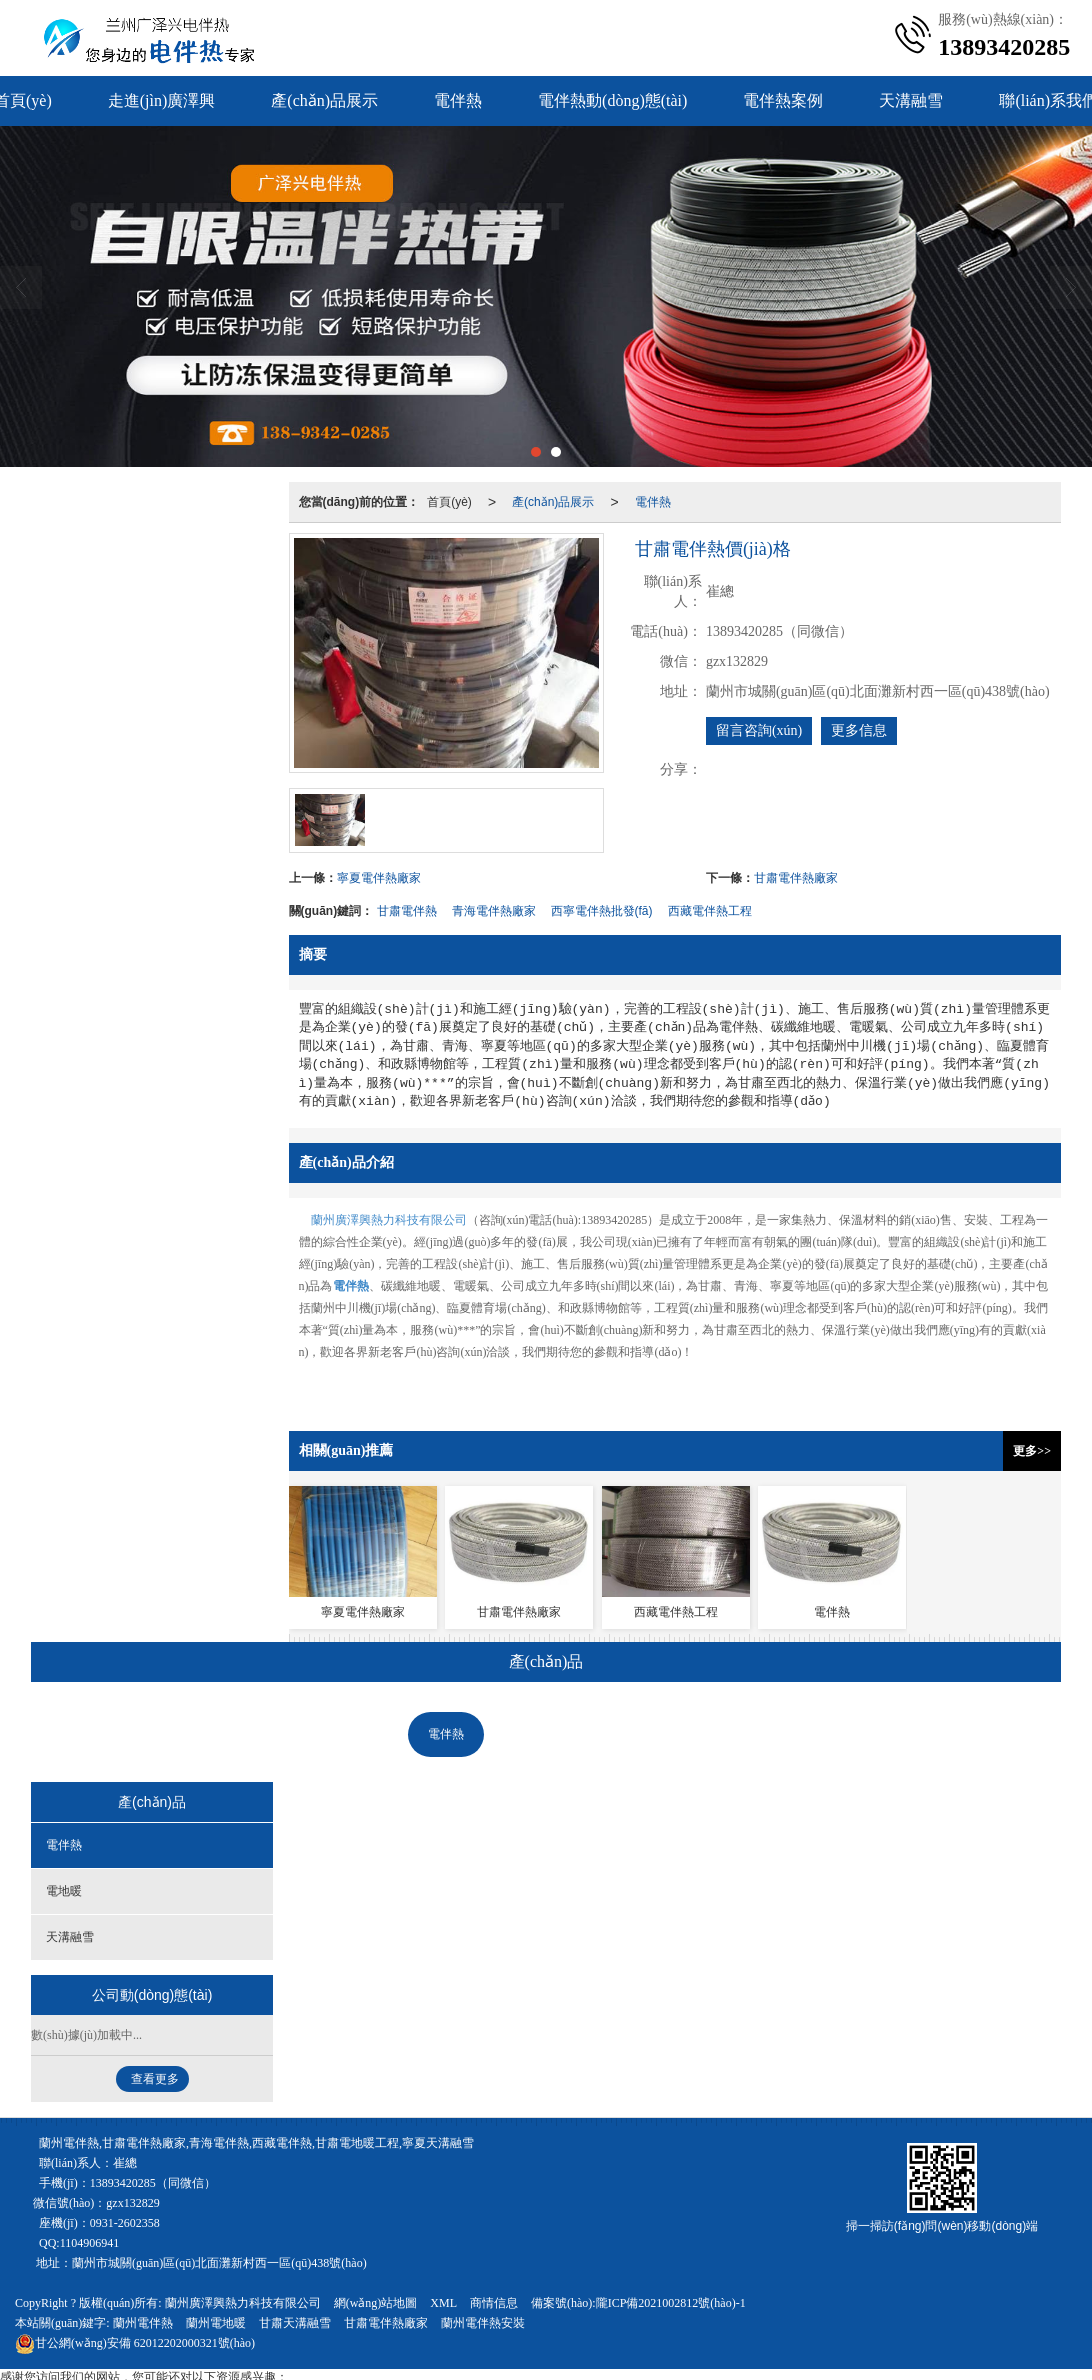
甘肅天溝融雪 (295, 2323)
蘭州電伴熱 (143, 2323)
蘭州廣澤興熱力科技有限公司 (389, 1220)
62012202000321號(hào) (135, 2343)
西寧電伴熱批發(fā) (602, 911)
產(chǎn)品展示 (324, 100)
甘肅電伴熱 (407, 911)
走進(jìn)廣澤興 (162, 100)
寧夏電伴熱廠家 (379, 878)
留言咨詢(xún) (759, 730)
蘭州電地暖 (216, 2323)
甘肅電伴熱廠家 (796, 878)
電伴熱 (458, 100)
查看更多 (155, 2079)
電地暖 (535, 1734)
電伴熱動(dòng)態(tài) (612, 100)
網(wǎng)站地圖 (376, 2303)
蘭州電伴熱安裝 (483, 2323)
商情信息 (494, 2303)
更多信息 (859, 730)
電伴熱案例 (783, 100)
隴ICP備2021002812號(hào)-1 (671, 2303)
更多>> (1032, 1451)
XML (443, 2303)
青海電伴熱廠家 (494, 911)
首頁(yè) (449, 502)
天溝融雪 (911, 100)
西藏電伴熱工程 (710, 911)
